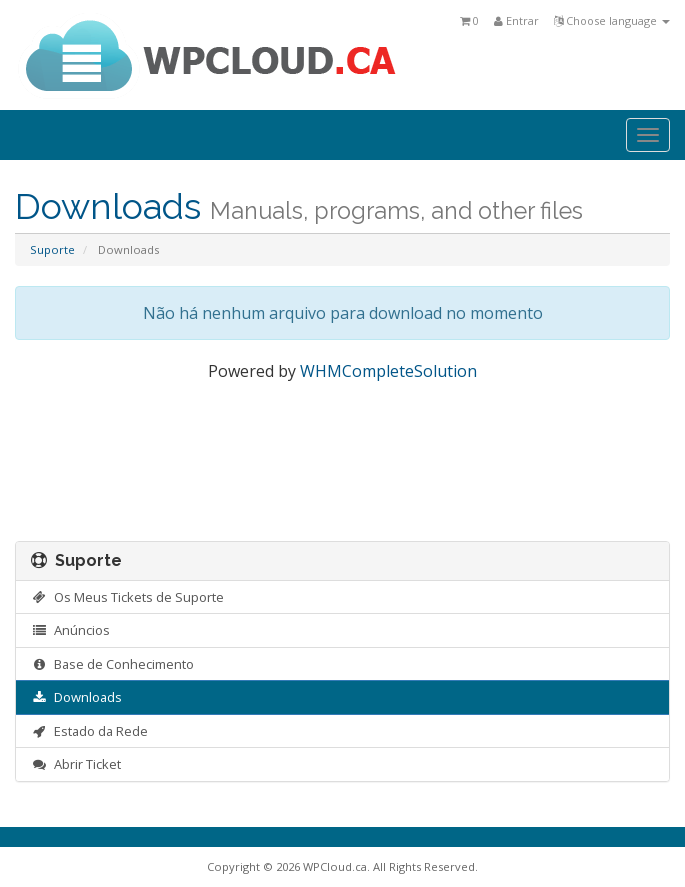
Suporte (52, 249)
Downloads (76, 697)
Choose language (612, 20)
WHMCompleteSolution (388, 371)
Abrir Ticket (76, 764)
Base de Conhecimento (112, 664)
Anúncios (70, 630)
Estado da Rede (89, 731)
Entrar (516, 20)
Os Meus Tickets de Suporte (127, 597)
